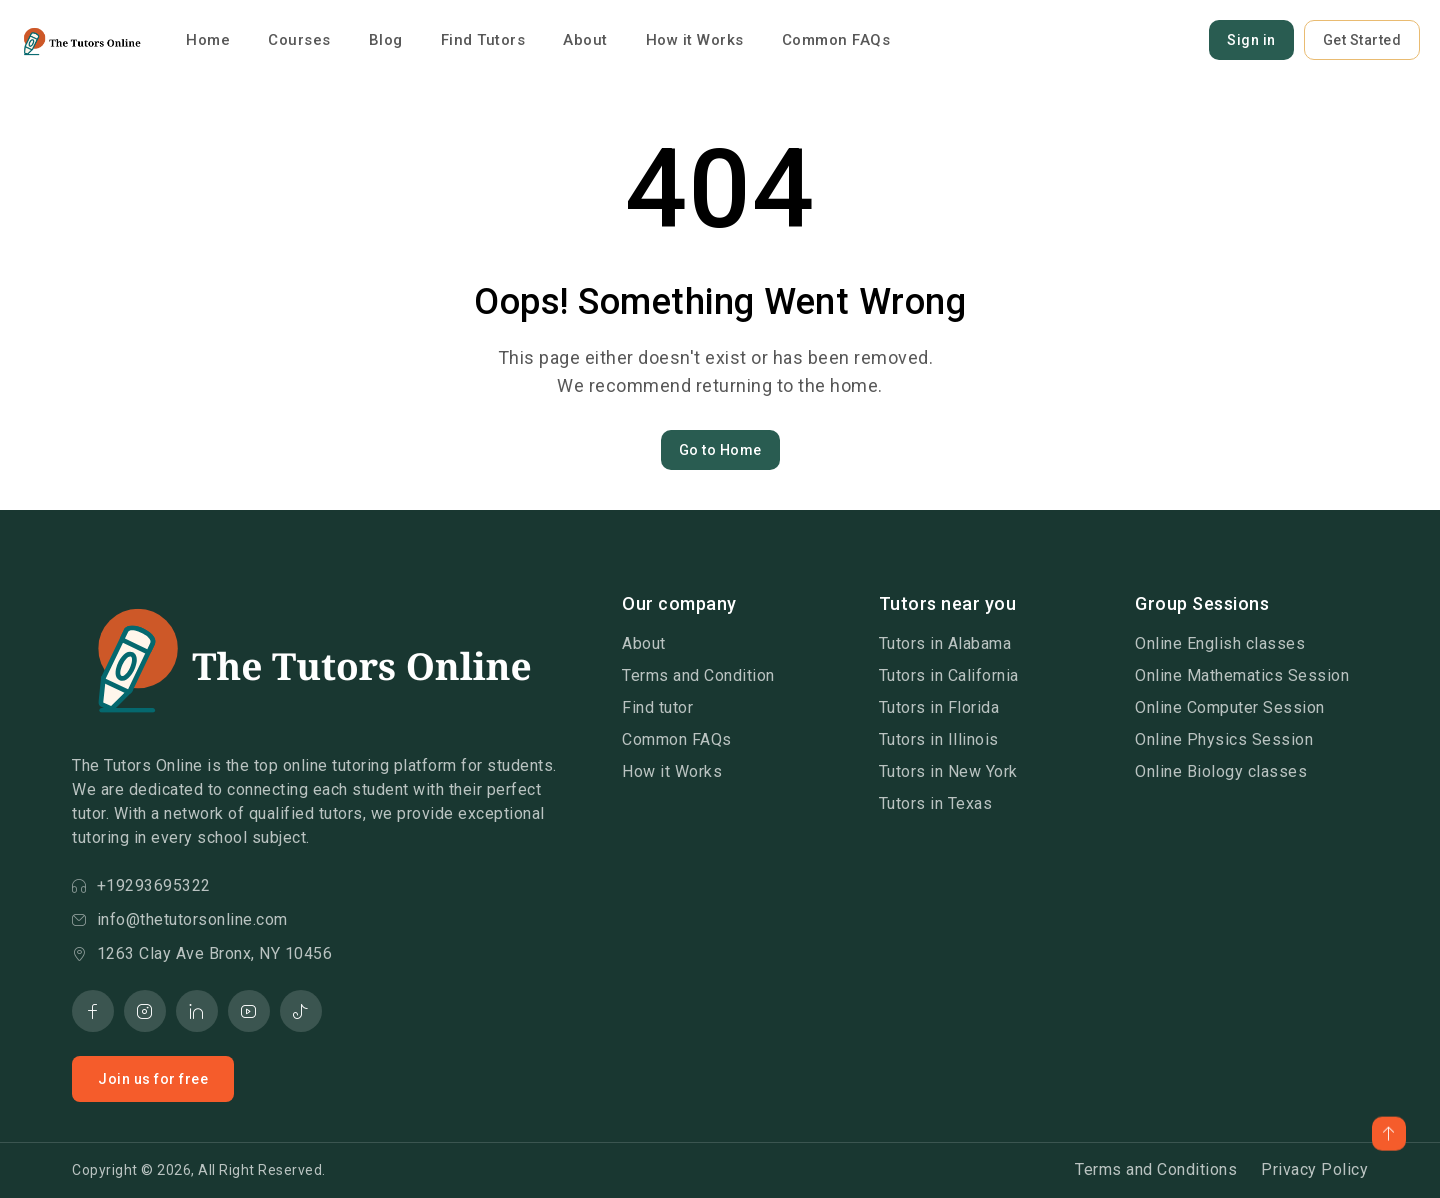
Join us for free (153, 1079)
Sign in (1251, 40)
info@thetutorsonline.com (180, 919)
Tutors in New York (948, 771)
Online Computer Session (1230, 707)
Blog (386, 40)
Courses (299, 40)
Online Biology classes (1221, 771)
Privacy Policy (1314, 1169)
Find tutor (657, 707)
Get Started (1362, 40)
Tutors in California (949, 675)
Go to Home (720, 450)
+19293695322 (141, 885)
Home (208, 40)
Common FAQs (836, 40)
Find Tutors (483, 40)
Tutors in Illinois (939, 739)
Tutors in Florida (939, 707)
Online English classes (1220, 643)
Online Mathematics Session (1242, 675)
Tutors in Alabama (945, 643)
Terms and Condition (698, 675)
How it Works (695, 40)
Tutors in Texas (936, 803)
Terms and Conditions (1156, 1169)
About (585, 40)
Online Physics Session (1224, 739)
